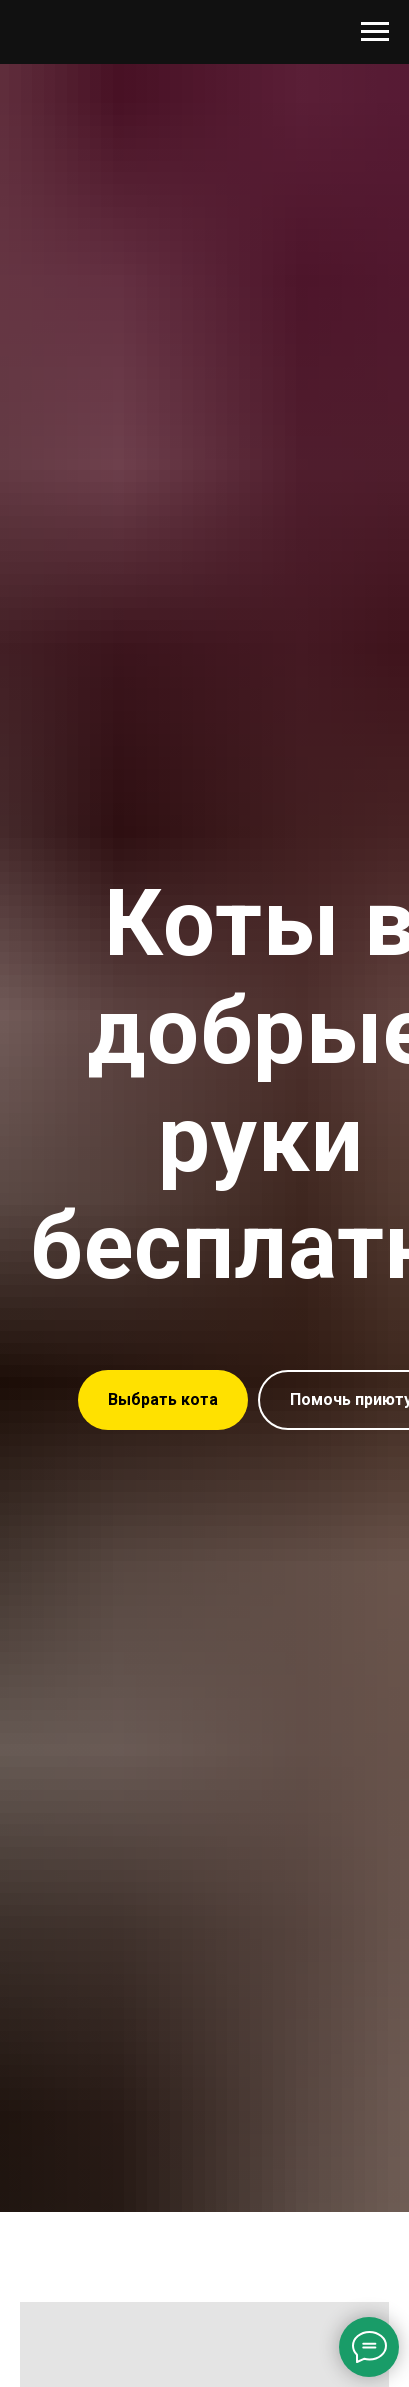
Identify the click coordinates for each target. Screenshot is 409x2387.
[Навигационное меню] (375, 32)
